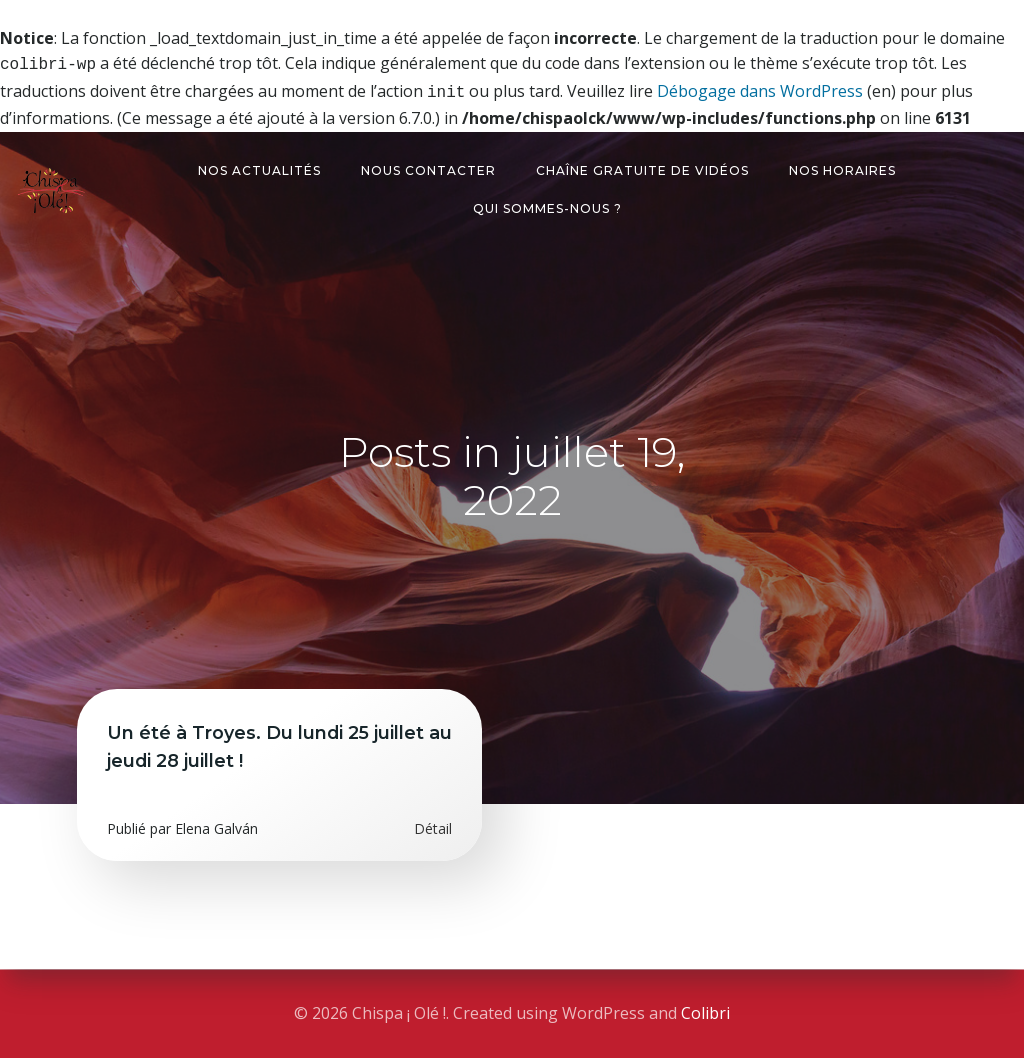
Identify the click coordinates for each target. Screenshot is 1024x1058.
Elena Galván (216, 824)
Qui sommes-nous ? (547, 204)
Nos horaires (842, 166)
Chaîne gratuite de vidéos (642, 166)
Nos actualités (259, 166)
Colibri (705, 1013)
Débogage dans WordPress (760, 89)
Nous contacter (428, 166)
